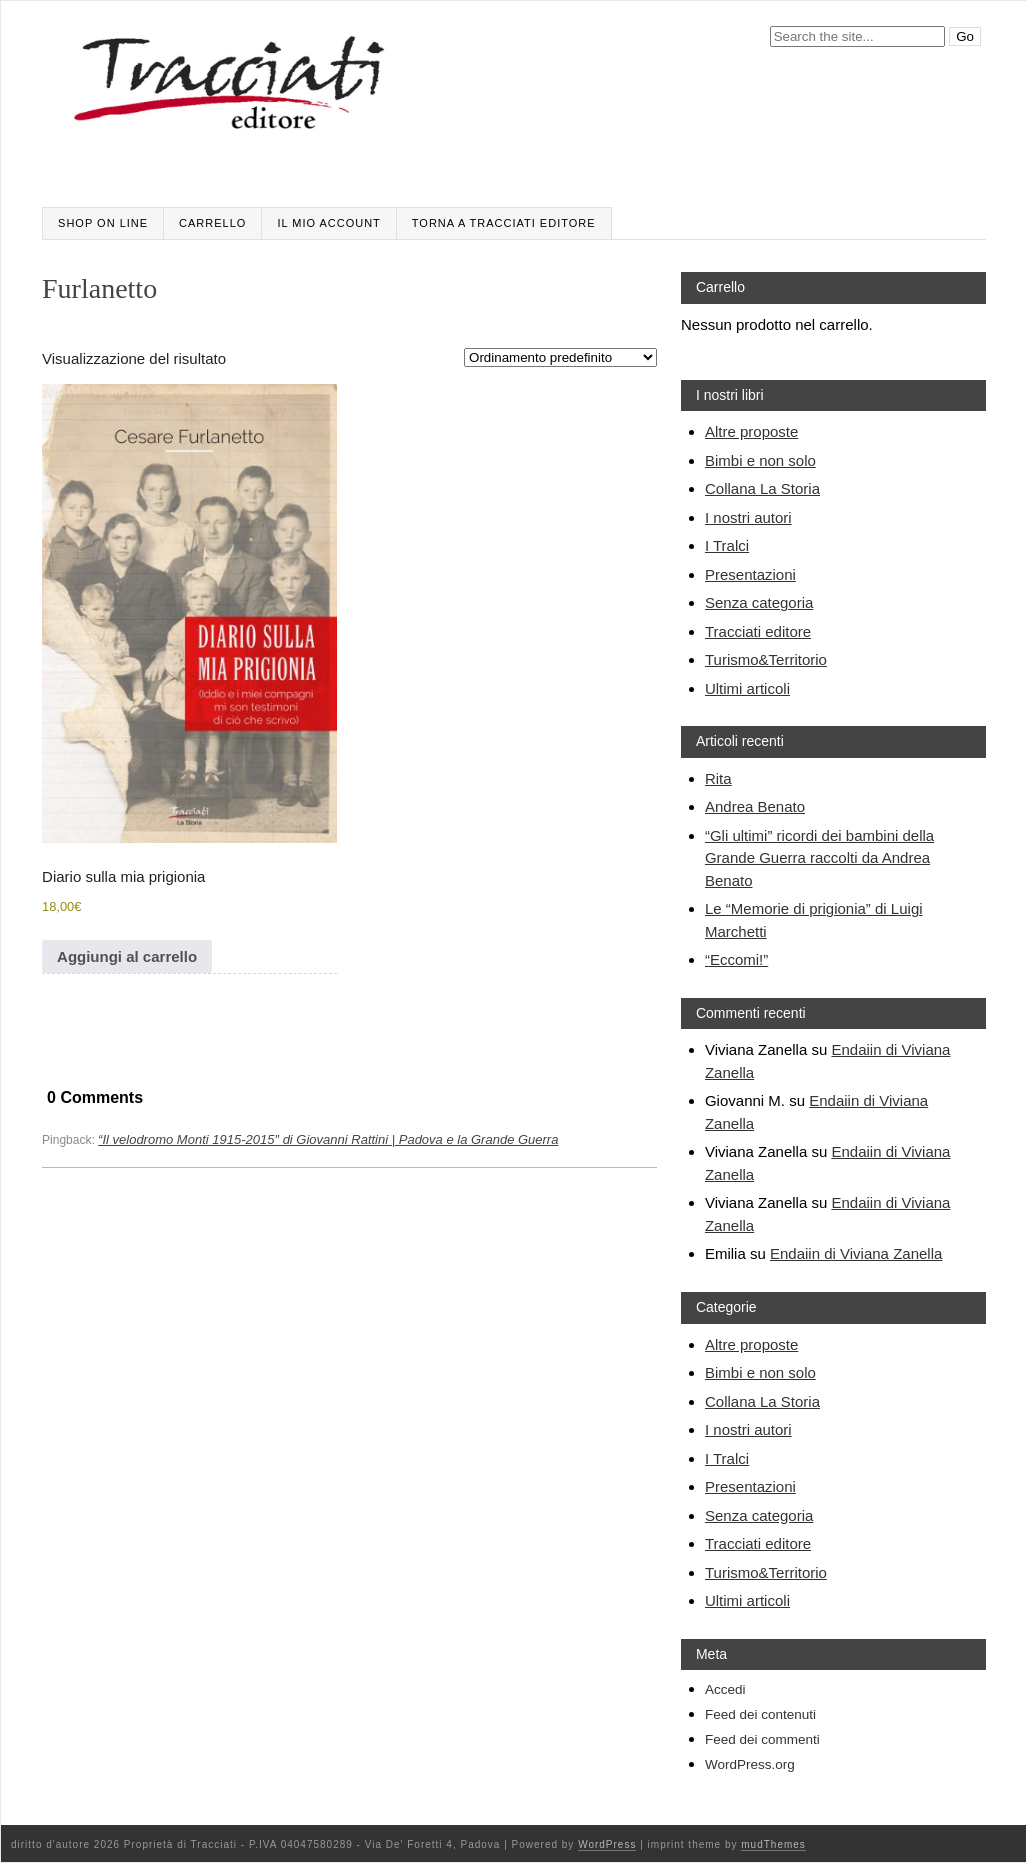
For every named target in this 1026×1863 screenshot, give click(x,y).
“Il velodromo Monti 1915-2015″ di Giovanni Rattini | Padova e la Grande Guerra (328, 1139)
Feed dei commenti (762, 1739)
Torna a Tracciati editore (504, 223)
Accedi (725, 1689)
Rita (718, 778)
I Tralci (727, 545)
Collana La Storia (762, 488)
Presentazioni (750, 574)
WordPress (607, 1844)
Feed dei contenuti (760, 1714)
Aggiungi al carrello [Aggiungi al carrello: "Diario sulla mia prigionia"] (127, 956)
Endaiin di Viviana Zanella (856, 1253)
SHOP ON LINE (103, 223)
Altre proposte (751, 431)
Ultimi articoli (747, 688)
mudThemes (773, 1844)
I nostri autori (748, 517)
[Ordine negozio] (560, 357)
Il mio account (328, 223)
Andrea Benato (755, 806)
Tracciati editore (758, 631)
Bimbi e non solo (760, 460)
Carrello (212, 223)
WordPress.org (750, 1764)
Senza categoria (759, 602)
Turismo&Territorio (766, 659)
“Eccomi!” (736, 959)
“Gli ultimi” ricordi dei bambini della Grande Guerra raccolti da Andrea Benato (819, 858)
